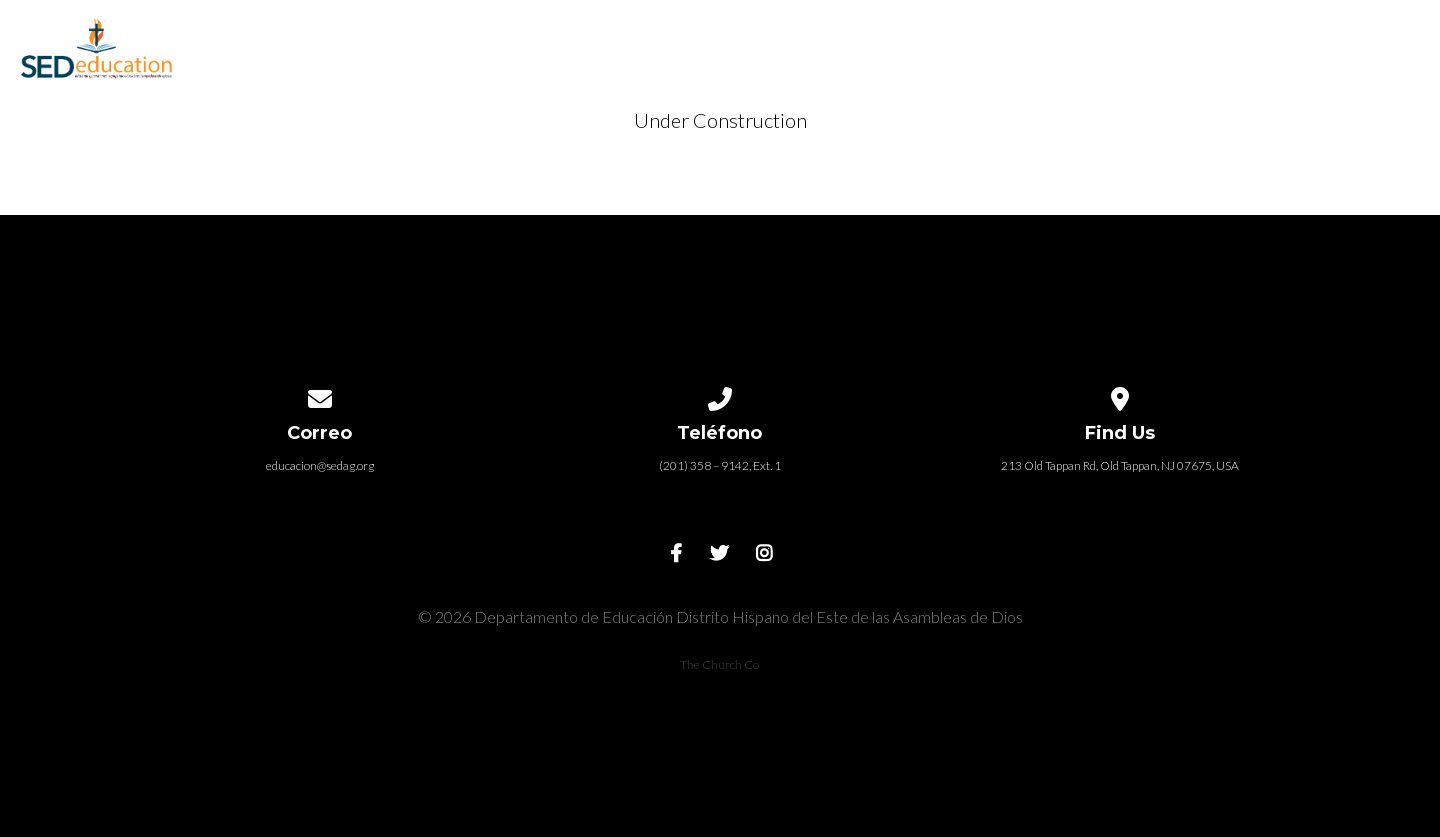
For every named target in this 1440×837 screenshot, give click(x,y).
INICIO (489, 40)
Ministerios (996, 40)
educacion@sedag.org (320, 465)
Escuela (599, 40)
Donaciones (1298, 40)
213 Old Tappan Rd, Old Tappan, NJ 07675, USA (1120, 465)
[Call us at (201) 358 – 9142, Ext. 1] (720, 395)
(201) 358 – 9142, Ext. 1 (720, 465)
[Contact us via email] (320, 395)
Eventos (722, 40)
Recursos (852, 40)
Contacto (1145, 40)
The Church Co (719, 664)
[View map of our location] (1120, 395)
